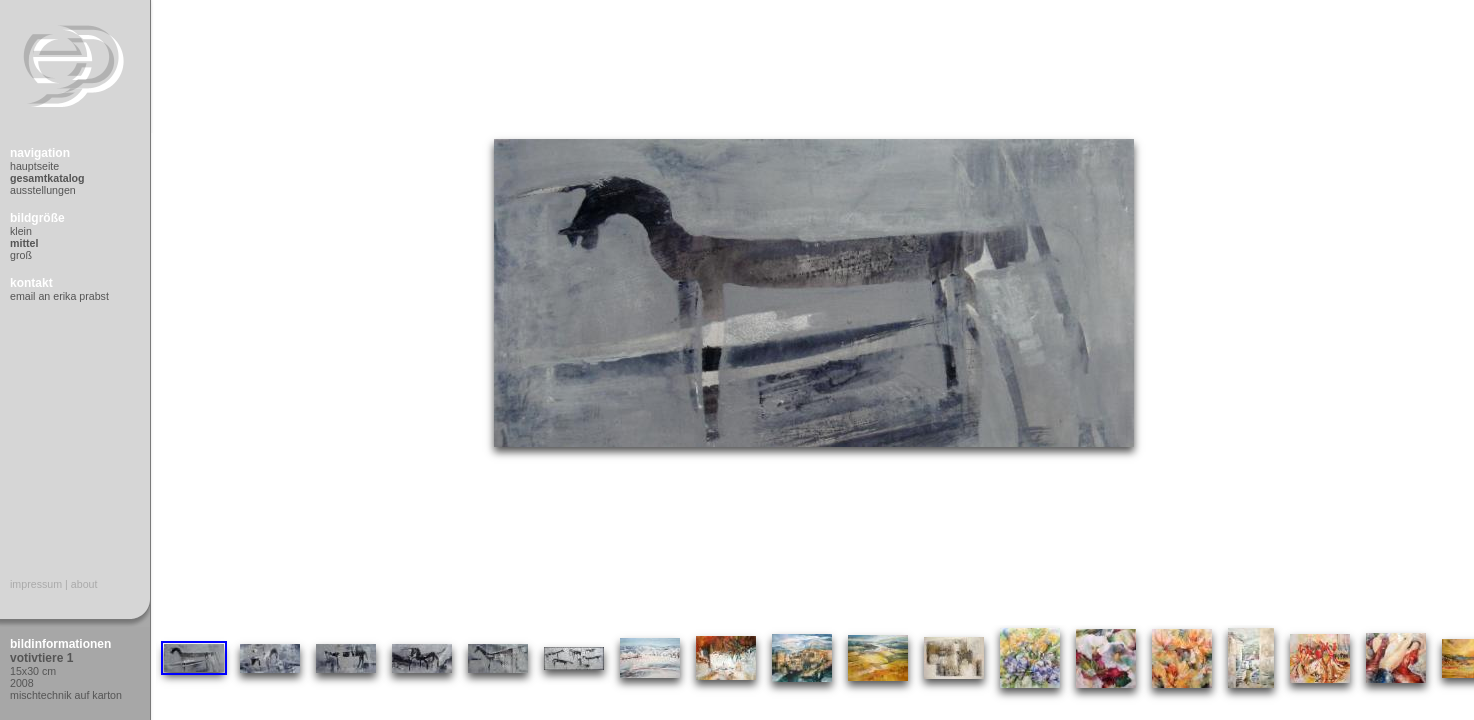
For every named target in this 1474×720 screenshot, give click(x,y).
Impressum (36, 584)
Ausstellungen (43, 190)
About (84, 584)
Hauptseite (34, 166)
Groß (21, 255)
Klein (21, 231)
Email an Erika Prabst (59, 296)
